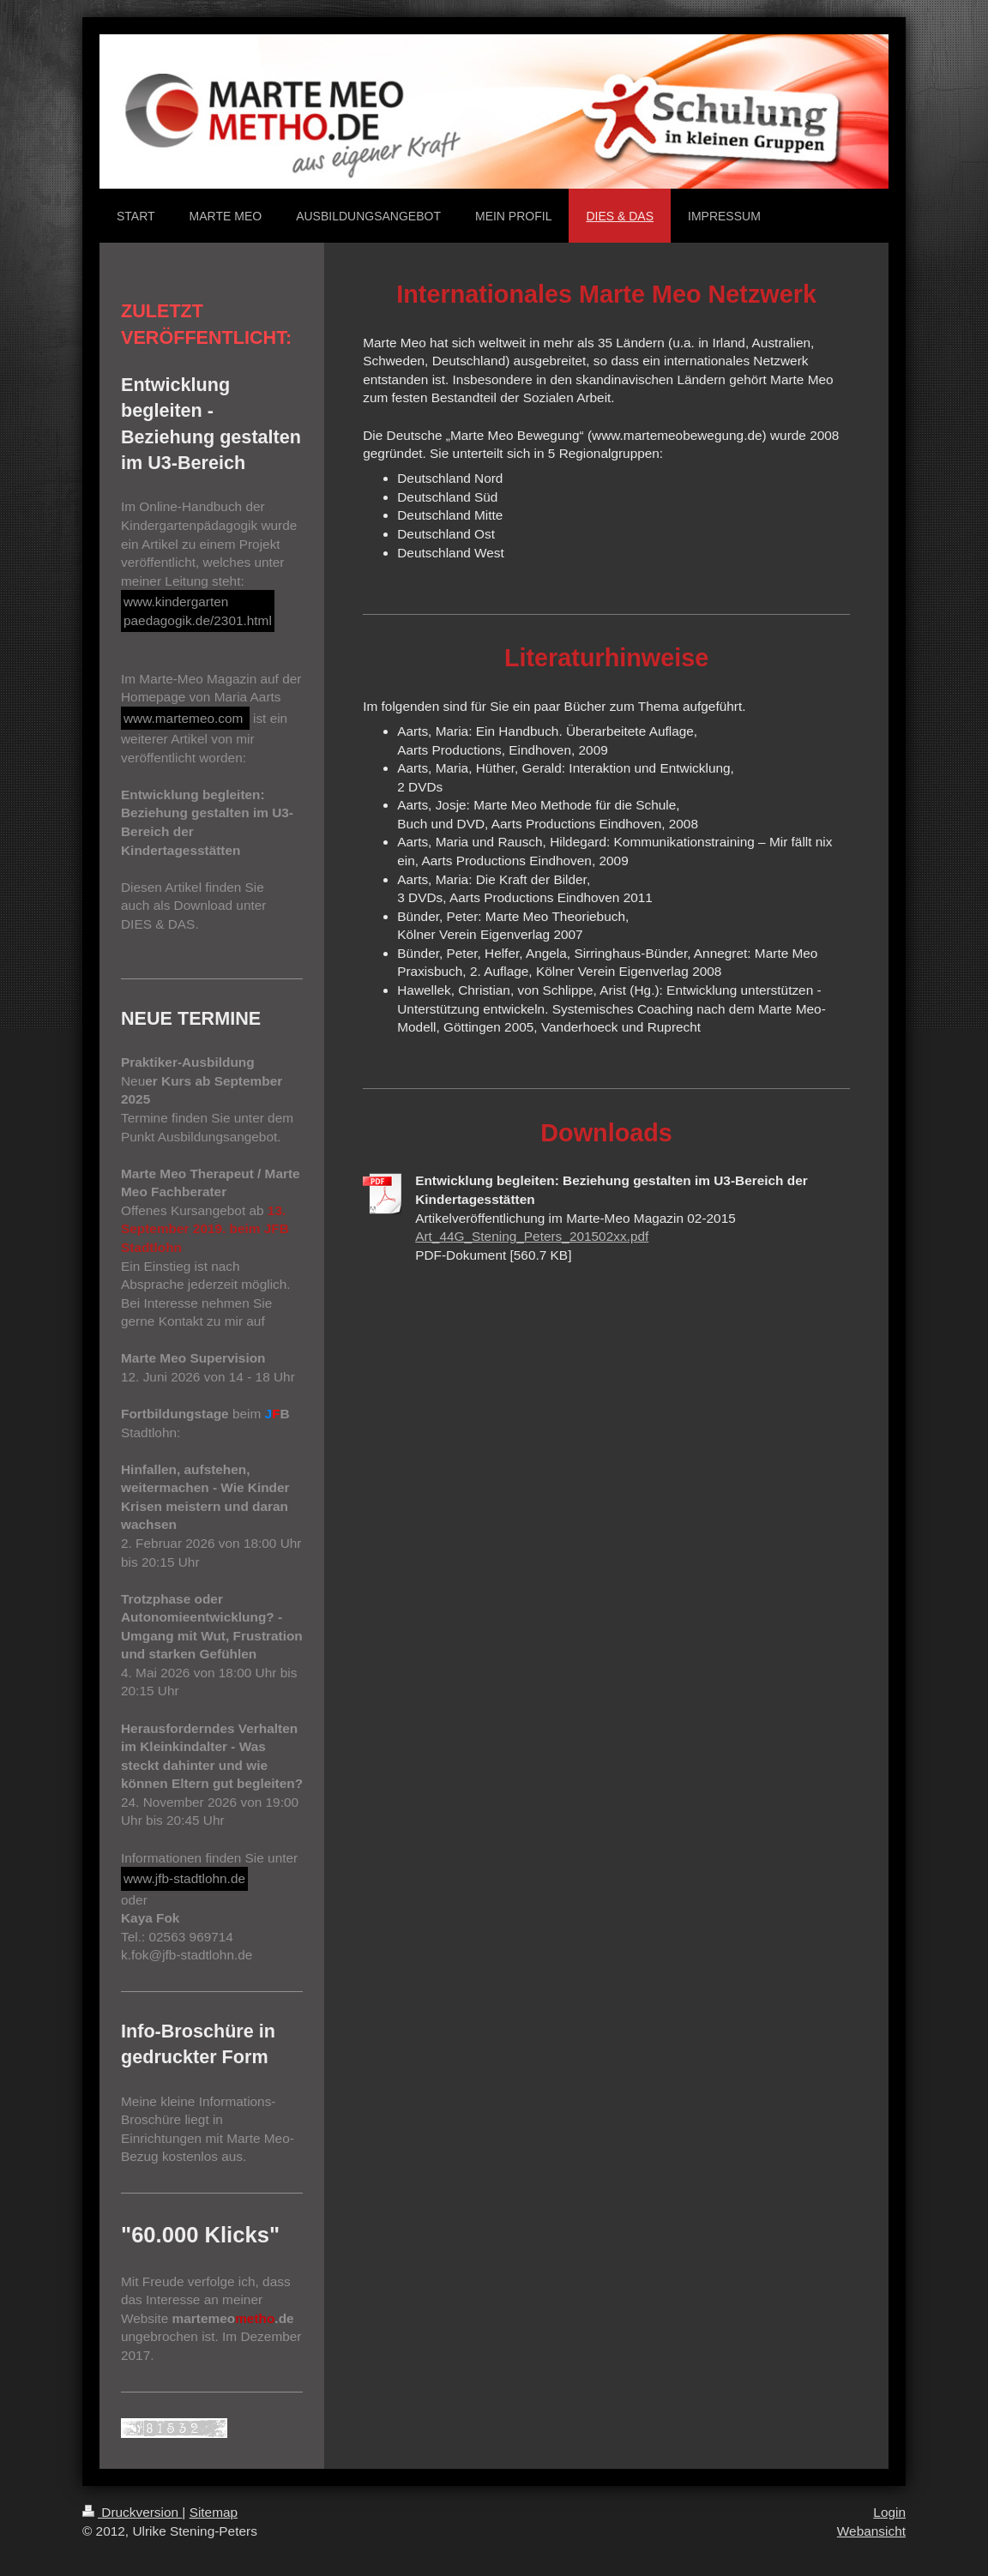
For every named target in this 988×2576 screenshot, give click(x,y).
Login (889, 2512)
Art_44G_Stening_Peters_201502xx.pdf (531, 1236)
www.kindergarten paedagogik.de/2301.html (198, 611)
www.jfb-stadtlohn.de (184, 1878)
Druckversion (132, 2512)
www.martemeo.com (185, 718)
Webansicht (871, 2531)
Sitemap (214, 2512)
